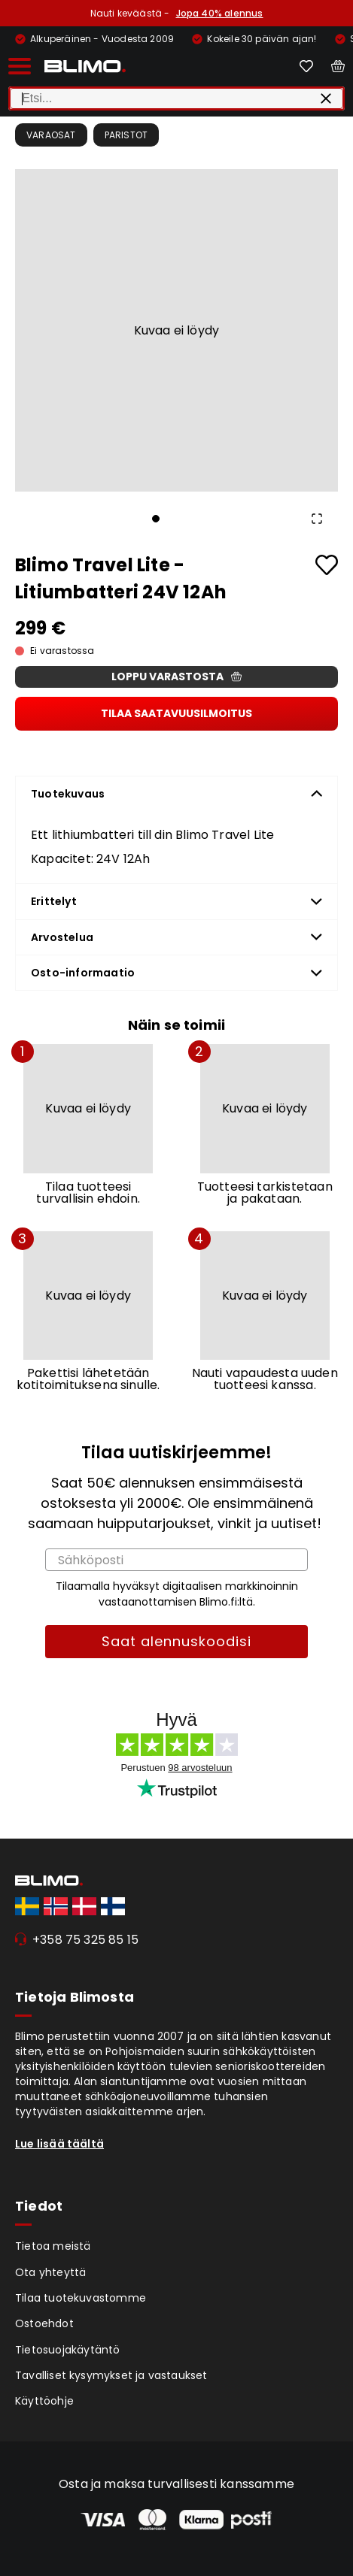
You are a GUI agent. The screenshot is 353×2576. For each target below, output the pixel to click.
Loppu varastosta (176, 676)
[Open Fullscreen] (317, 519)
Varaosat (51, 135)
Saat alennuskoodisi (176, 1641)
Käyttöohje (44, 2400)
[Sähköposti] (176, 1559)
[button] (176, 330)
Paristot (126, 135)
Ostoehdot (44, 2323)
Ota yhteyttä (50, 2272)
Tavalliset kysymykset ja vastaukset (111, 2375)
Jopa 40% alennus (219, 13)
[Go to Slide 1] (156, 518)
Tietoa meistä (53, 2246)
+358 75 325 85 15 (85, 1939)
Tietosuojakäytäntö (67, 2349)
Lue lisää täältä (59, 2143)
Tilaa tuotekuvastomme (80, 2297)
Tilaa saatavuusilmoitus (176, 713)
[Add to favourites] (326, 565)
